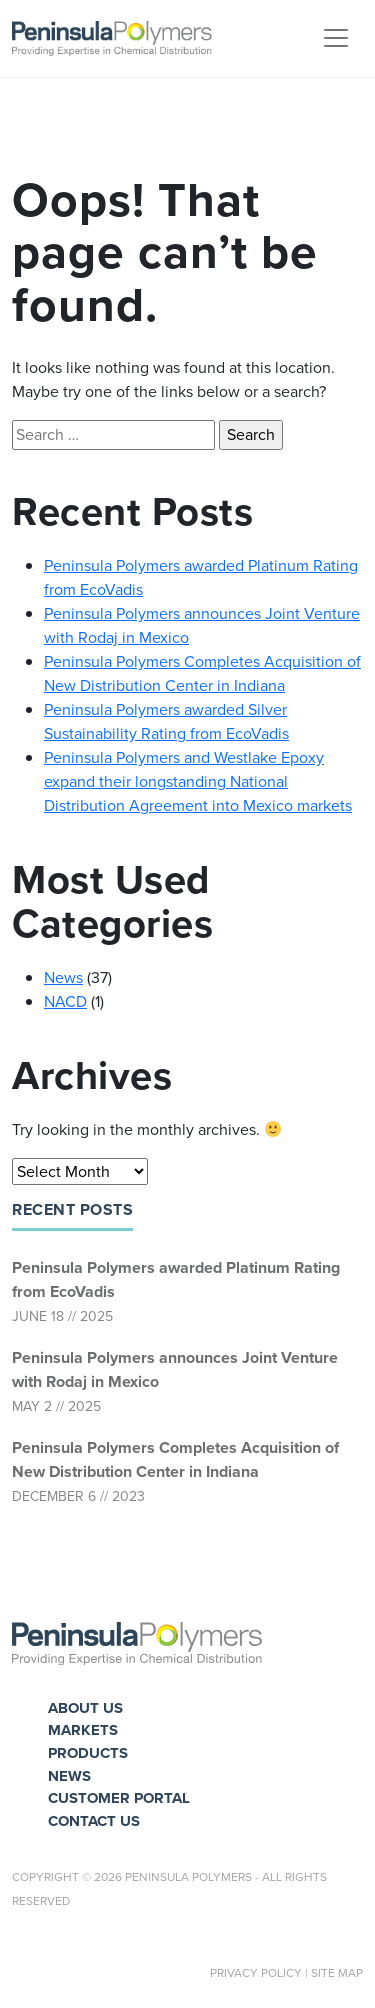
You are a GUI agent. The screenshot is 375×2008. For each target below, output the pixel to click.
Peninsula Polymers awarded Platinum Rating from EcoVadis (176, 1279)
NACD (65, 1001)
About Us (85, 1708)
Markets (83, 1730)
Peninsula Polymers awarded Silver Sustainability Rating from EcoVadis (166, 721)
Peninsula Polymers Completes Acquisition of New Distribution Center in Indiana (175, 1459)
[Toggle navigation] (336, 38)
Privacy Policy (256, 1973)
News (63, 977)
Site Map (337, 1973)
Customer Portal (119, 1798)
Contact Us (94, 1821)
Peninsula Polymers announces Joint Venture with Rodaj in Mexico (175, 1369)
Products (88, 1753)
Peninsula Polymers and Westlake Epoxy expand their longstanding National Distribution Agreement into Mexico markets (198, 781)
